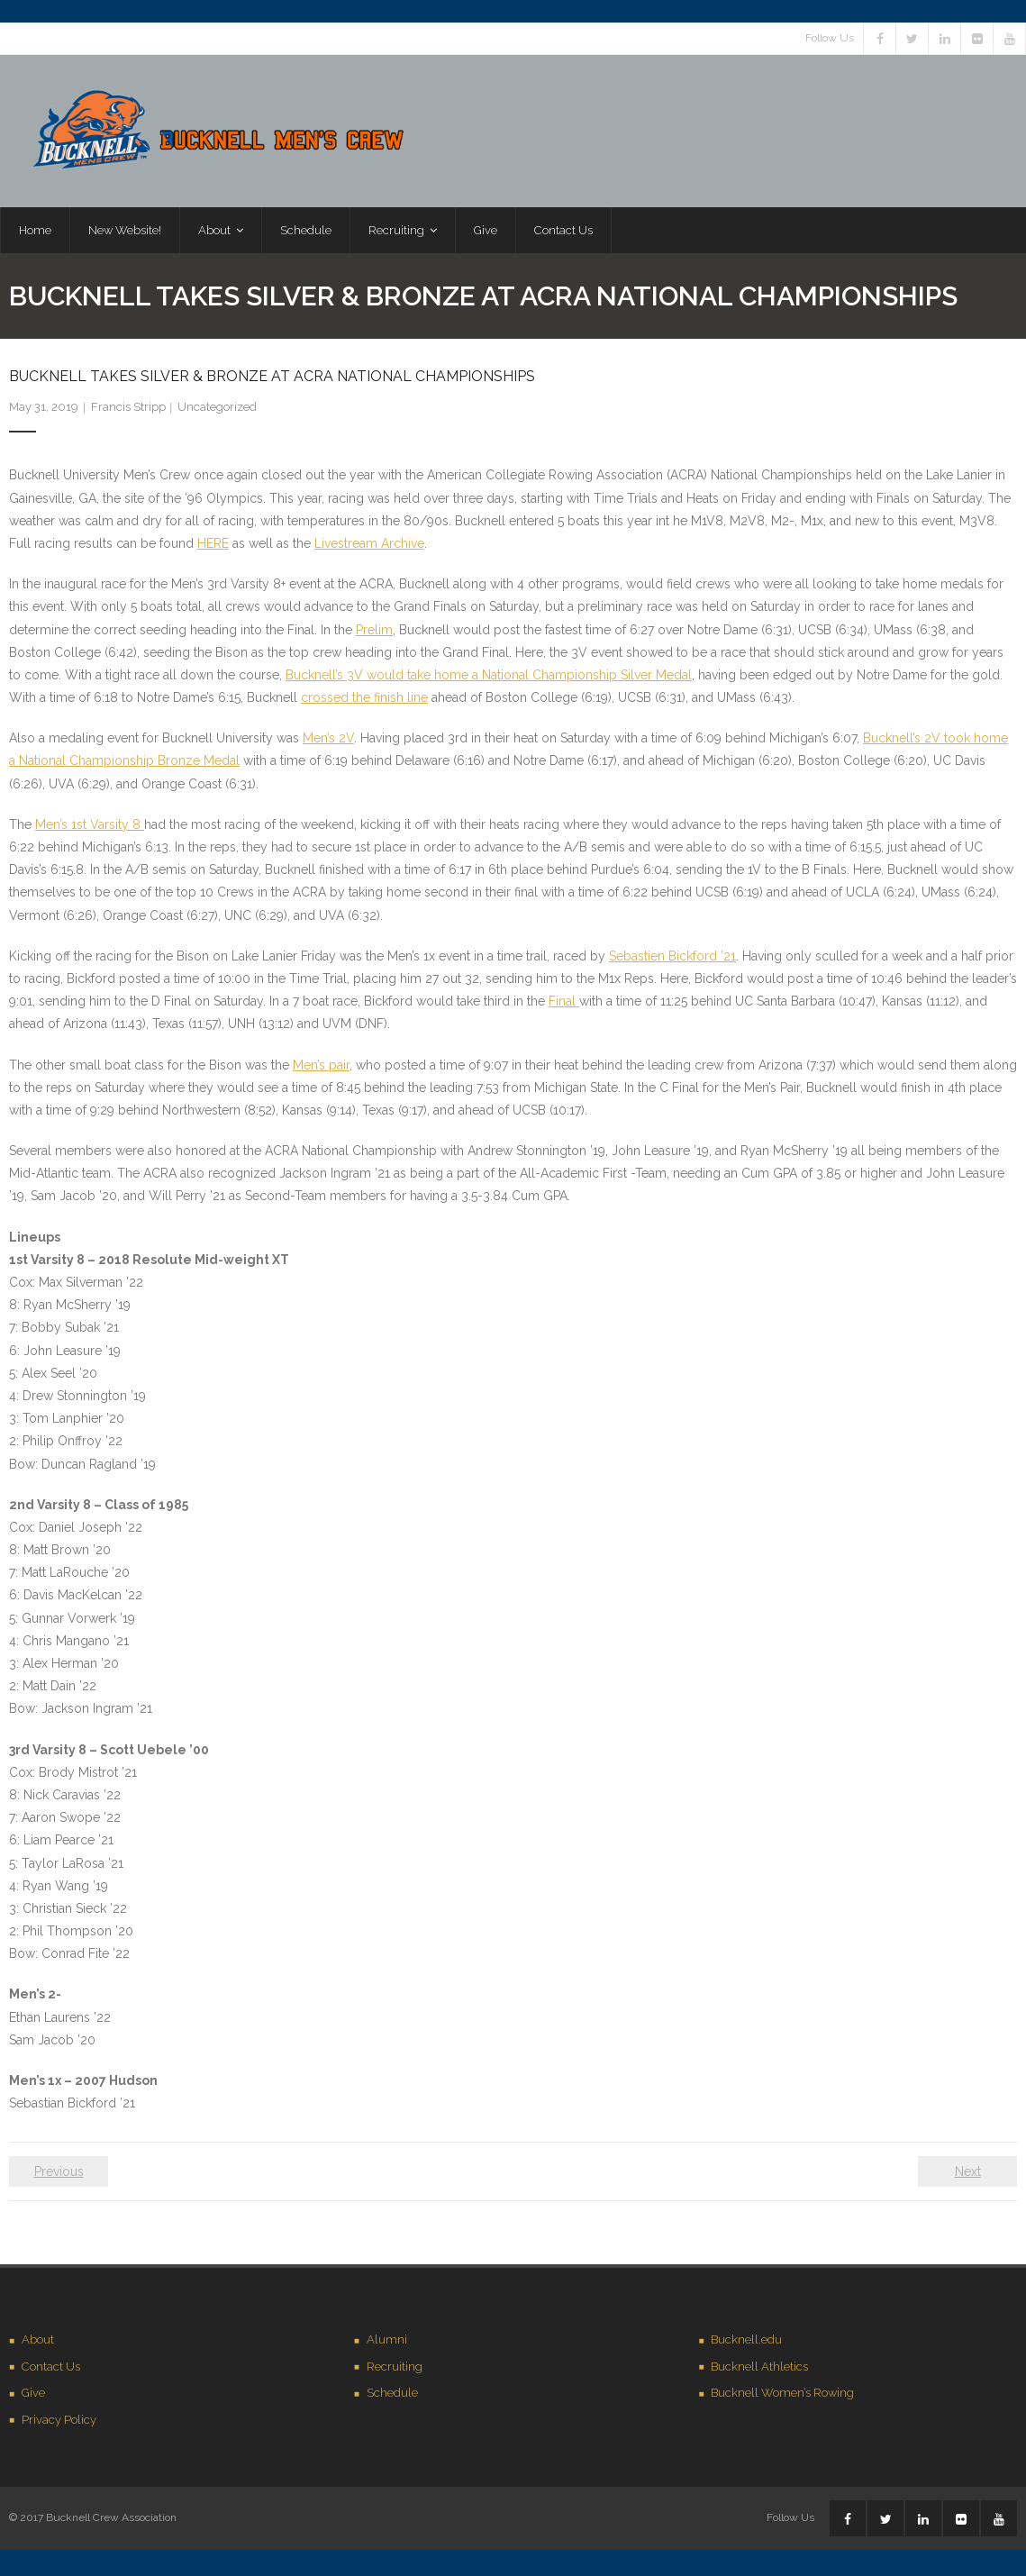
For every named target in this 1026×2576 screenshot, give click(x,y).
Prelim (374, 632)
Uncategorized (217, 410)
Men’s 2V (328, 741)
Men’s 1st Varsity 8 (89, 828)
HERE (213, 547)
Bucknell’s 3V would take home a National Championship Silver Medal (489, 678)
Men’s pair (321, 1067)
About (38, 2343)
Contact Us (51, 2370)
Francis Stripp (128, 410)
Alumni (387, 2343)
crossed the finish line (364, 701)
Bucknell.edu (746, 2343)
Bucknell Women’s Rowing (782, 2396)
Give (33, 2396)
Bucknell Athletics (759, 2370)
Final (564, 1004)
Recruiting (394, 2370)
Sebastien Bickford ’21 (672, 959)
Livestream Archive (369, 547)
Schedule (392, 2396)
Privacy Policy (59, 2423)
